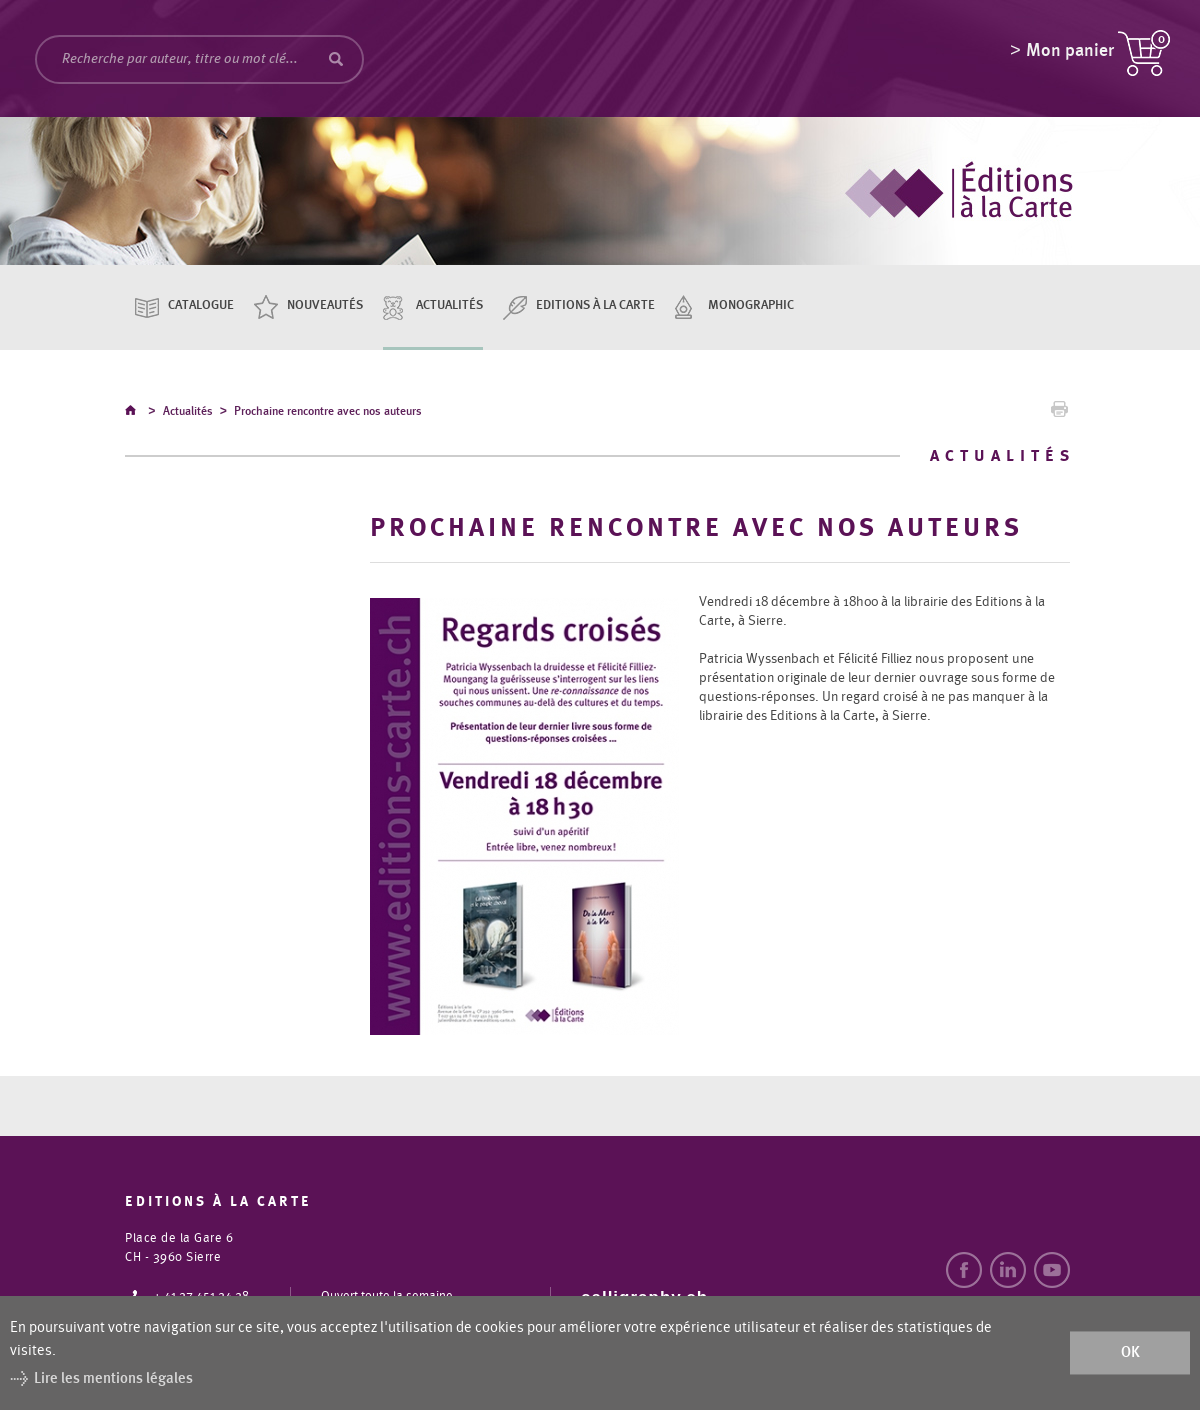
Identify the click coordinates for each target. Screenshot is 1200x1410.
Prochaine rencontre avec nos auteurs (328, 414)
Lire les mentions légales (113, 1378)
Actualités (449, 305)
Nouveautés (325, 305)
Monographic (751, 305)
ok (1130, 1352)
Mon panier (1070, 55)
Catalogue (201, 305)
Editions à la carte (595, 305)
